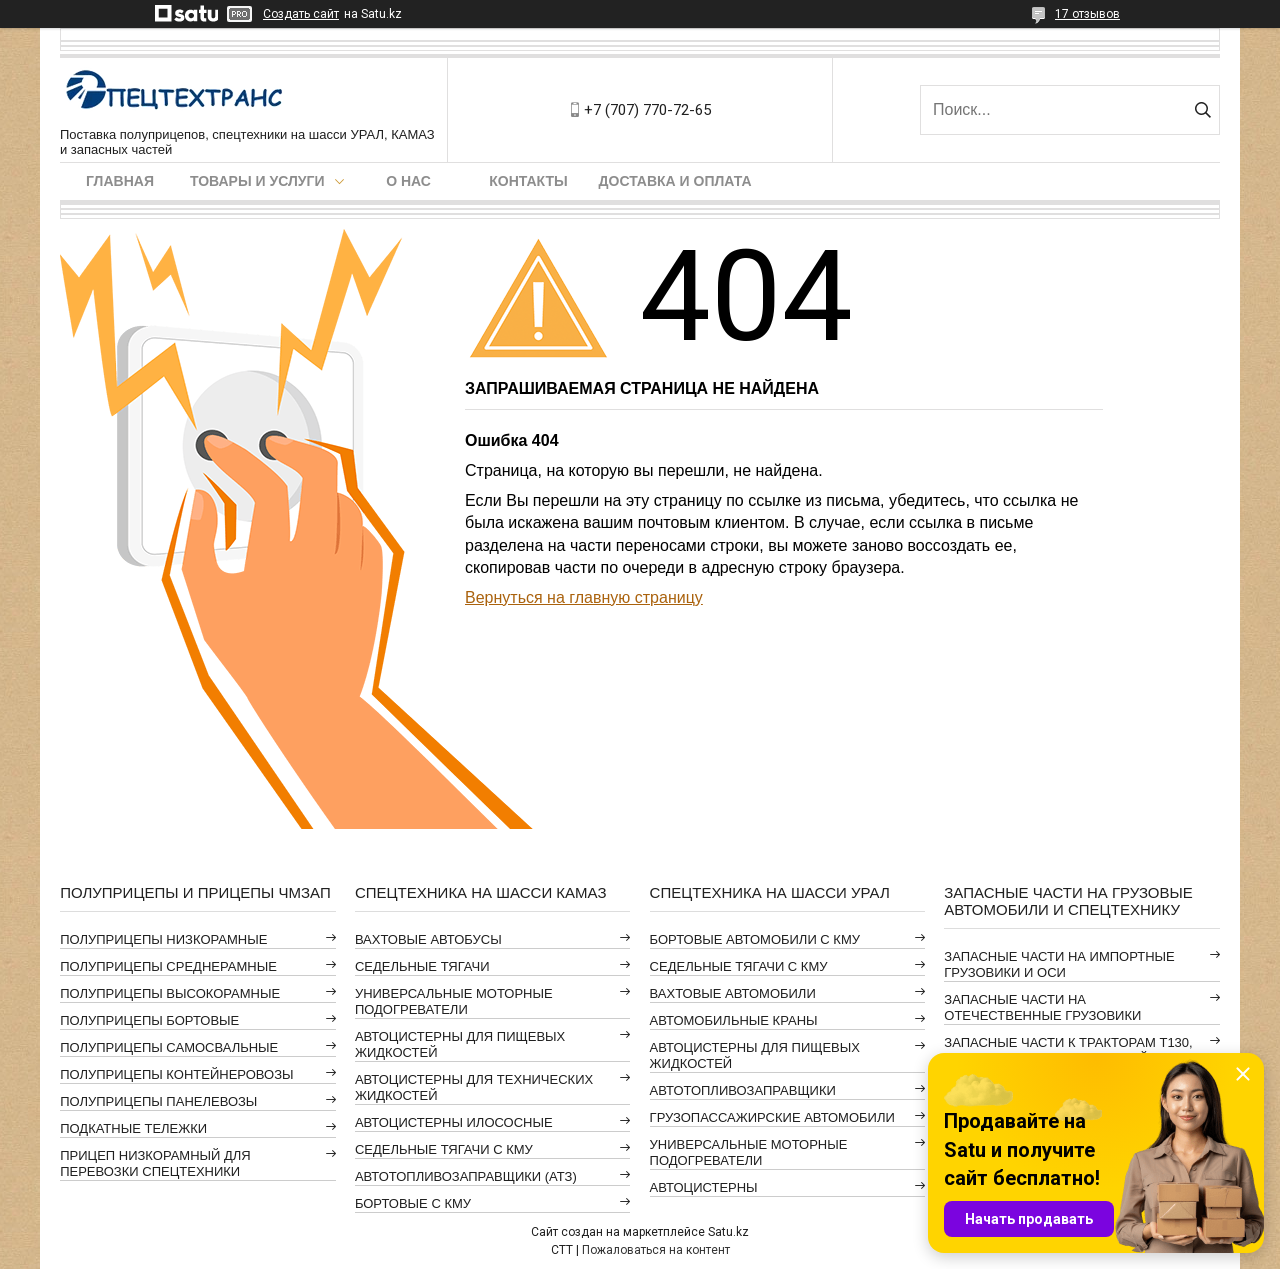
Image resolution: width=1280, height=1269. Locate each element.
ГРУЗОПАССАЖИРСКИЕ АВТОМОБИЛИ (772, 1117)
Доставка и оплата (675, 181)
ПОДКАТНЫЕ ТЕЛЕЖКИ (133, 1128)
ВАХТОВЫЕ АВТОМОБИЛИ (733, 993)
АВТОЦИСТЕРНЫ (704, 1187)
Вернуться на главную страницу (584, 597)
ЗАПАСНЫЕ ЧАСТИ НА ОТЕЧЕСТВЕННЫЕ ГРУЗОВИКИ (1042, 1007)
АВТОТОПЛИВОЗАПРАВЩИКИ (743, 1090)
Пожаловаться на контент (656, 1250)
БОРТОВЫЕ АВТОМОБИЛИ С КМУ (755, 939)
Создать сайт (301, 14)
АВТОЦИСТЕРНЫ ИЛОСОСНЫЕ (454, 1122)
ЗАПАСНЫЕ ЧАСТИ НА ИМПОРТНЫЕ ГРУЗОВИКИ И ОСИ (1059, 964)
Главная (120, 181)
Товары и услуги (257, 181)
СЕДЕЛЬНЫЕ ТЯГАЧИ (422, 966)
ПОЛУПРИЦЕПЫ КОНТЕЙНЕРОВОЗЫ (176, 1074)
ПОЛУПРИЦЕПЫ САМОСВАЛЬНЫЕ (169, 1047)
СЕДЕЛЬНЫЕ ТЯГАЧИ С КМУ (444, 1149)
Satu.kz (728, 1232)
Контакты (528, 181)
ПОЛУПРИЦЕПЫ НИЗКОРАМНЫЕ (163, 939)
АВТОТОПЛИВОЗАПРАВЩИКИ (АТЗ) (466, 1176)
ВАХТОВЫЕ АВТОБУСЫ (428, 939)
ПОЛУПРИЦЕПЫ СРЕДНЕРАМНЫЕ (168, 966)
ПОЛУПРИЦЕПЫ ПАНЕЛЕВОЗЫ (158, 1101)
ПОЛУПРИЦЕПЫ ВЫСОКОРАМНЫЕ (170, 993)
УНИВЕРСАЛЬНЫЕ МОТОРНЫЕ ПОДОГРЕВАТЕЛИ (454, 1001)
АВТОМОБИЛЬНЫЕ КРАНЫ (734, 1020)
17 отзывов (1087, 14)
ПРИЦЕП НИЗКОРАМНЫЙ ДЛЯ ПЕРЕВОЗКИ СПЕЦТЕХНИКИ (155, 1163)
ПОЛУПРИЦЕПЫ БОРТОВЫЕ (149, 1020)
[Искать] (1202, 110)
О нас (408, 181)
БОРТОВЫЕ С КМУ (413, 1203)
